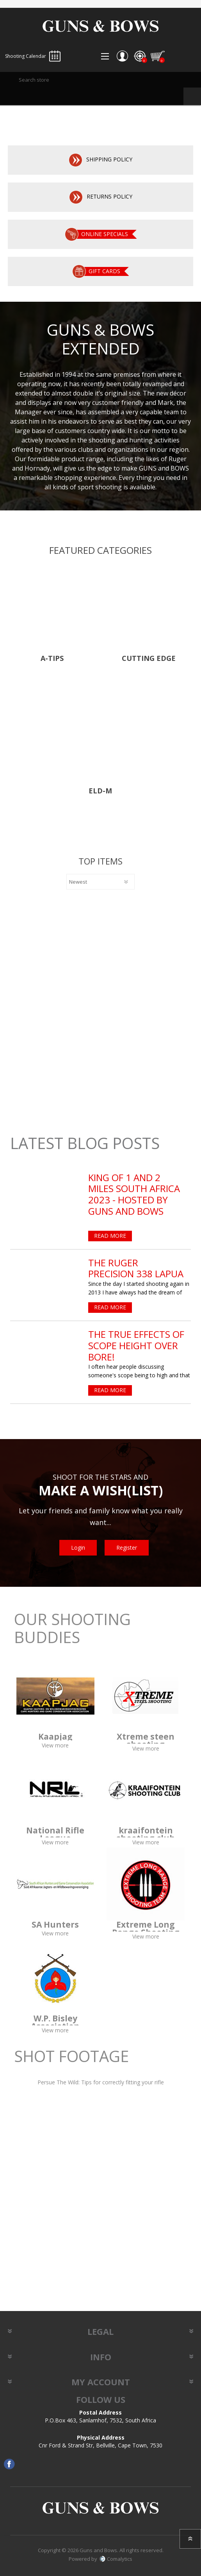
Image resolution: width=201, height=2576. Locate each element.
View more (55, 1745)
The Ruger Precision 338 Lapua (135, 1268)
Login (78, 1547)
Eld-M (100, 791)
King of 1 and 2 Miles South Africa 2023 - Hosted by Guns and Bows (134, 1194)
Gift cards (104, 271)
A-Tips (52, 658)
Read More (110, 1235)
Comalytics (115, 2558)
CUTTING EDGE (149, 658)
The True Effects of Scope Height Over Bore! (136, 1345)
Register (126, 1547)
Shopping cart (158, 56)
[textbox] (100, 80)
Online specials (104, 234)
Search (192, 96)
